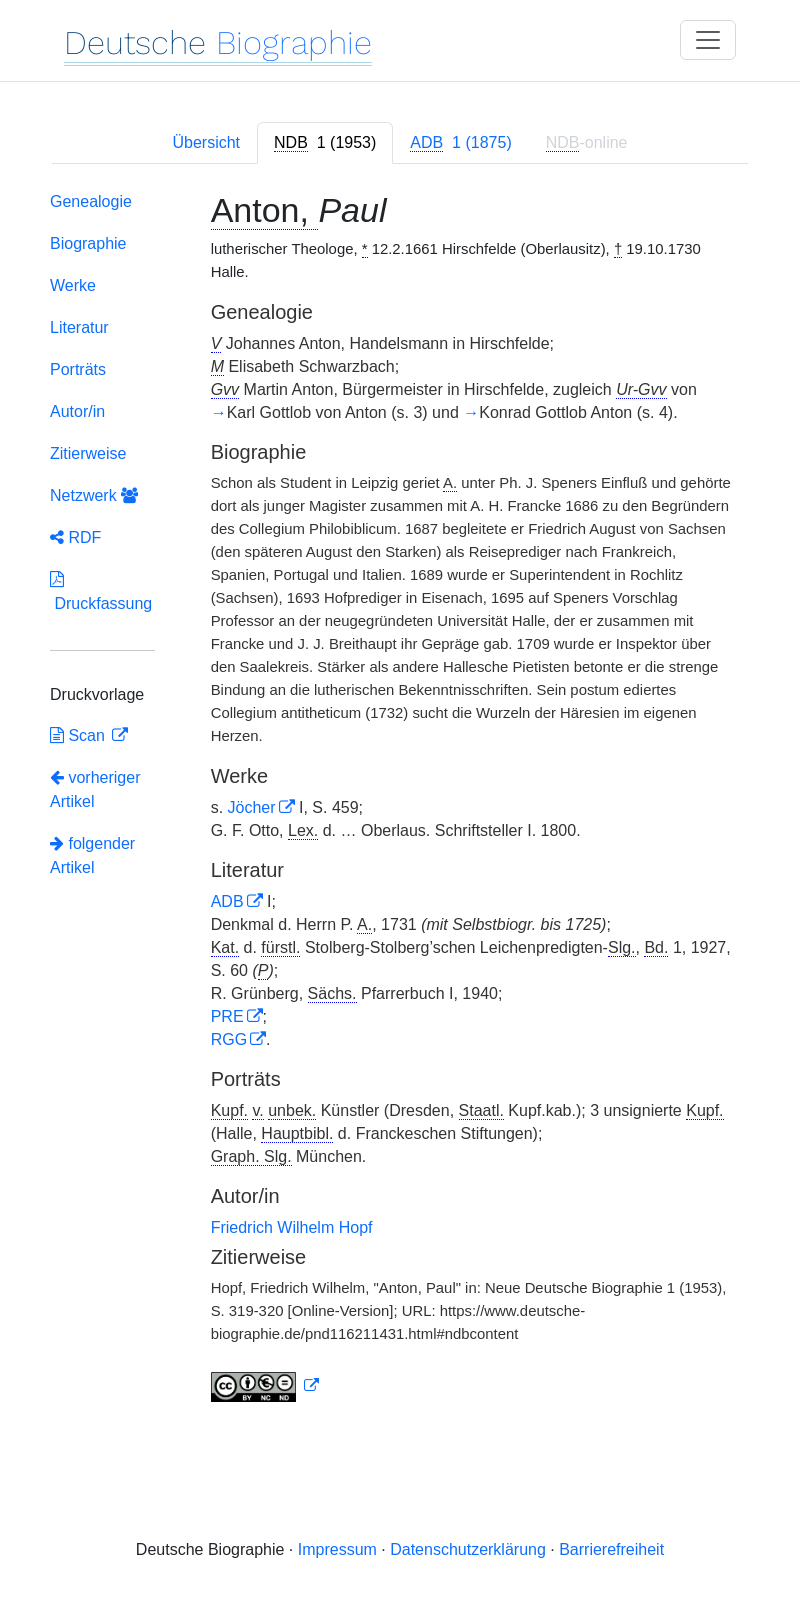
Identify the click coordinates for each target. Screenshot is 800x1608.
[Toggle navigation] (708, 40)
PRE (227, 1016)
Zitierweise (88, 453)
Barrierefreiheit (611, 1549)
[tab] (325, 143)
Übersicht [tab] (206, 142)
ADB (227, 901)
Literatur (79, 327)
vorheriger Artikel (95, 789)
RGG (229, 1039)
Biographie (88, 243)
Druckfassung (101, 591)
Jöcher (252, 807)
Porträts (78, 369)
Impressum (337, 1549)
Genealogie (91, 201)
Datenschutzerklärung (468, 1549)
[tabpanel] (400, 801)
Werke (73, 285)
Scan (79, 735)
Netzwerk (94, 495)
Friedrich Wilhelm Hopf (292, 1227)
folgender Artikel (92, 855)
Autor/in (77, 411)
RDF (75, 537)
